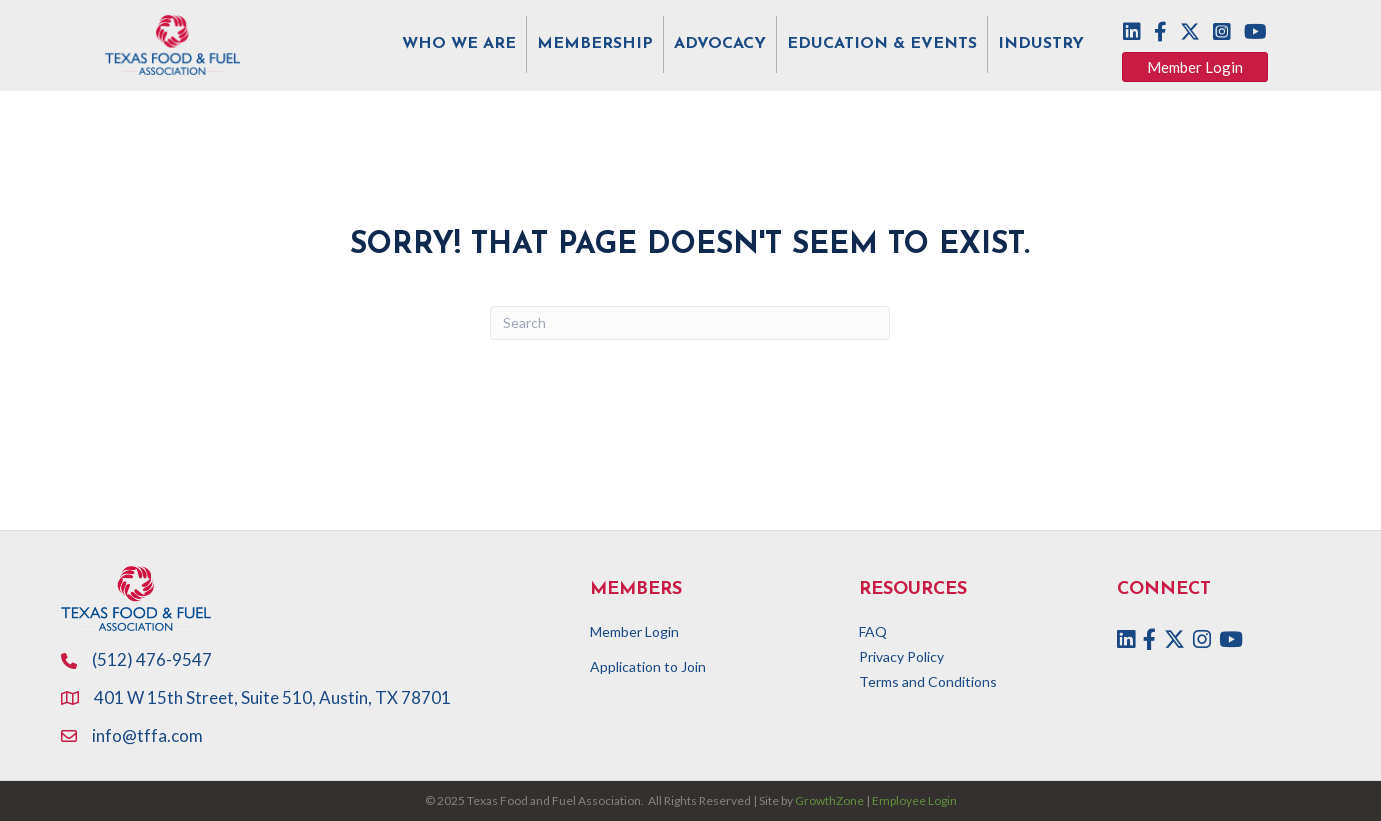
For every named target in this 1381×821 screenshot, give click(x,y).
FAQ (873, 631)
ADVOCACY (720, 44)
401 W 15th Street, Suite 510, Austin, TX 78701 (274, 697)
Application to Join (648, 666)
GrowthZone (829, 800)
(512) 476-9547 (152, 659)
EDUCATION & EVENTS (882, 44)
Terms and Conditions (928, 681)
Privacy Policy (901, 656)
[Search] (690, 323)
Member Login (634, 631)
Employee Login (914, 800)
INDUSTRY (1041, 44)
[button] (1195, 67)
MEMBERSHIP (595, 44)
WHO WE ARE (459, 44)
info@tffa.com (147, 735)
